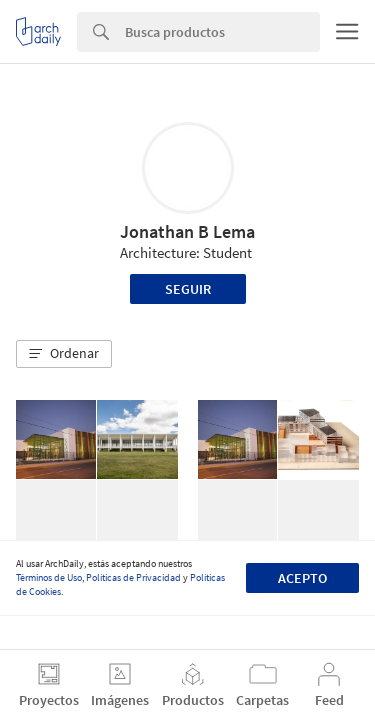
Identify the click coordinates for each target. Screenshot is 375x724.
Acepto (302, 578)
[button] (64, 354)
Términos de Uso (49, 577)
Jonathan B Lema (187, 231)
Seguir (188, 289)
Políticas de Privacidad (133, 577)
